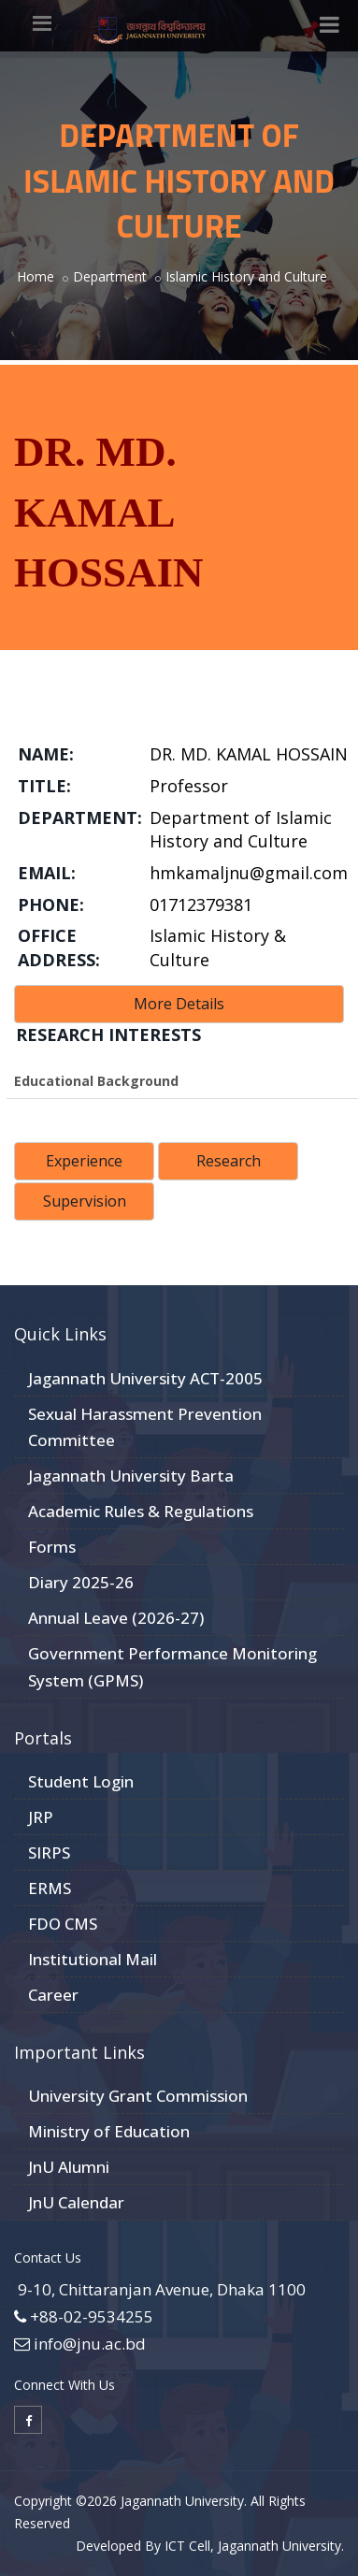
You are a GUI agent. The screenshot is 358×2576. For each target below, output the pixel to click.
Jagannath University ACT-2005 (145, 1378)
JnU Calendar (76, 2202)
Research (228, 1161)
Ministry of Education (109, 2131)
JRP (40, 1817)
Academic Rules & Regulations (140, 1511)
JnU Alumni (68, 2167)
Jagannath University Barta (131, 1475)
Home (35, 276)
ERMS (49, 1888)
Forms (52, 1546)
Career (53, 1994)
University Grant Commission (138, 2095)
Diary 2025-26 (81, 1582)
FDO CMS (62, 1923)
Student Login (81, 1781)
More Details (179, 1003)
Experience (84, 1161)
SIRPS (49, 1852)
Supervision (84, 1201)
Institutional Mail (92, 1959)
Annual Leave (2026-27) (116, 1617)
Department (110, 276)
